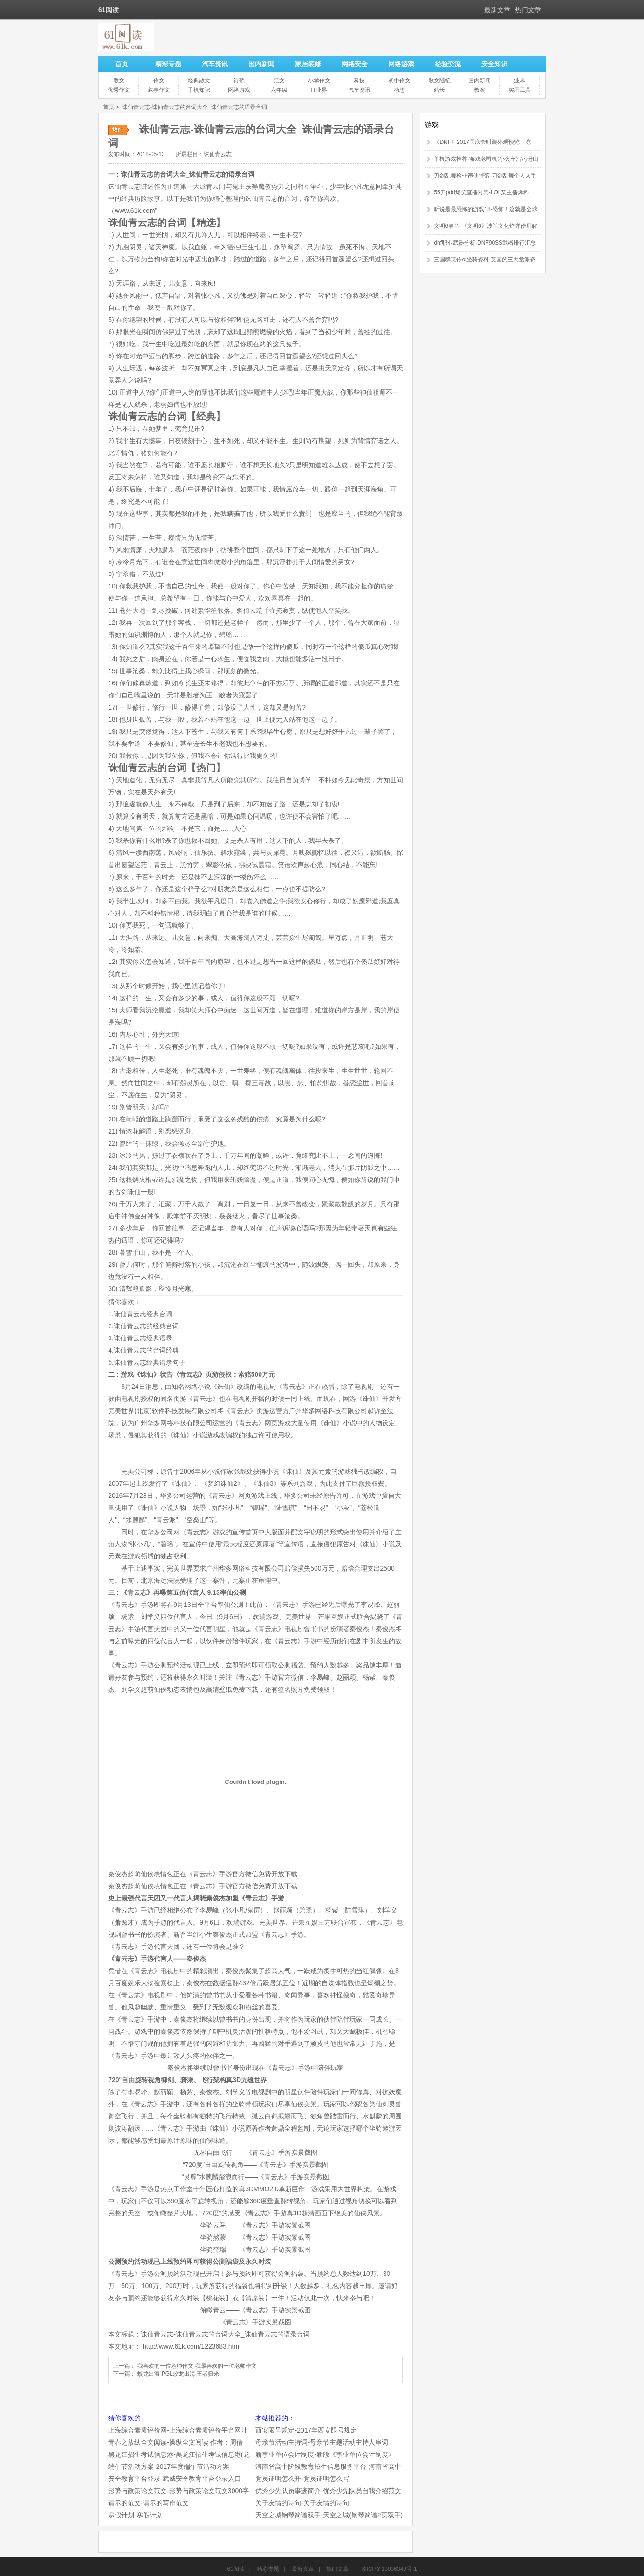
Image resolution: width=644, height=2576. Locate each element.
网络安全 (355, 64)
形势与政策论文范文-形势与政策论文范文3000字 (178, 2490)
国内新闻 (261, 64)
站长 (439, 90)
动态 (399, 90)
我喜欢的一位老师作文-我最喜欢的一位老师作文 (197, 2366)
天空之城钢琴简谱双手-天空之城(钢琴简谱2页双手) (329, 2515)
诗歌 (239, 80)
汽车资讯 (215, 64)
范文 (279, 80)
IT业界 (319, 90)
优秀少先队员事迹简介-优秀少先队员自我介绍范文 (328, 2490)
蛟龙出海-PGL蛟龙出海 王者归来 (178, 2374)
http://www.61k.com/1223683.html (191, 2346)
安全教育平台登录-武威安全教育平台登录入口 (174, 2478)
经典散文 (199, 80)
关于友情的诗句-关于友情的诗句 (302, 2503)
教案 (479, 90)
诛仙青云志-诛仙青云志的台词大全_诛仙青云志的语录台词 (194, 107)
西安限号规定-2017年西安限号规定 (306, 2430)
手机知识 (199, 90)
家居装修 (308, 64)
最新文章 (497, 10)
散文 (118, 80)
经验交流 (448, 64)
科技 (359, 80)
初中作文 (399, 80)
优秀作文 (119, 90)
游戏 (431, 125)
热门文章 (528, 10)
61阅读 (235, 2569)
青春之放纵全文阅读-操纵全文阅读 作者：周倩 (175, 2442)
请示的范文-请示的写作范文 (148, 2503)
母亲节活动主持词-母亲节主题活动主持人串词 (321, 2442)
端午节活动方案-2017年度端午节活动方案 (168, 2466)
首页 (121, 64)
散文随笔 (439, 80)
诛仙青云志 (218, 154)
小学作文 (319, 80)
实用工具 (519, 90)
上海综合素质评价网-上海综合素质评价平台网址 (177, 2430)
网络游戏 (401, 64)
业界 (519, 80)
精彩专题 (168, 64)
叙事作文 (159, 90)
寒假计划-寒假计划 (135, 2515)
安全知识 (494, 64)
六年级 (279, 90)
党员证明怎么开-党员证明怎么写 (302, 2478)
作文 (158, 80)
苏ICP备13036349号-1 (389, 2569)
